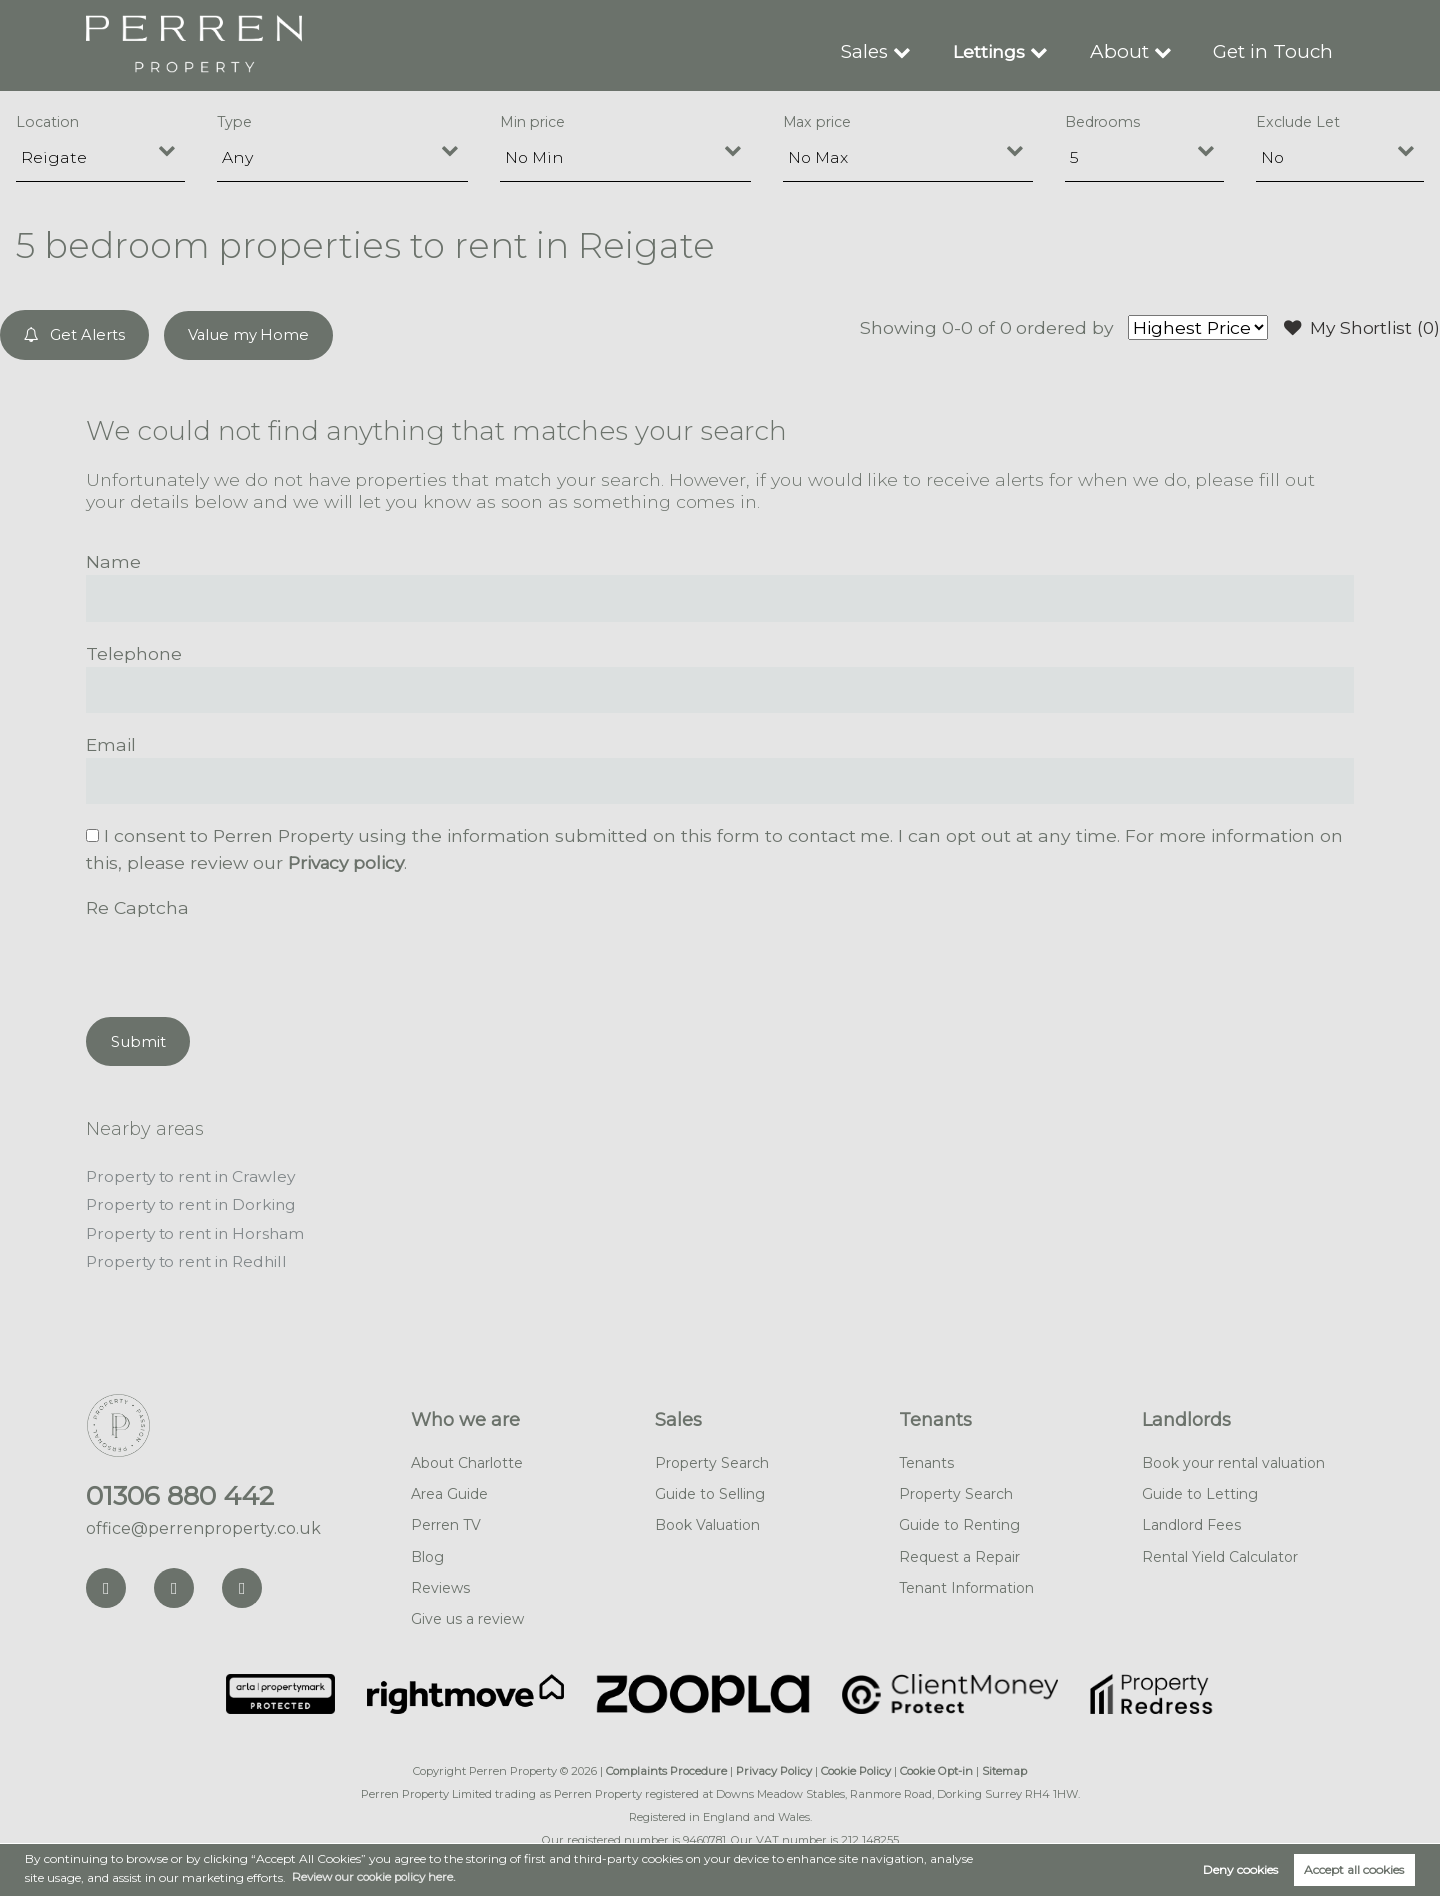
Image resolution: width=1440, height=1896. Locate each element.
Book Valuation (707, 1522)
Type (234, 122)
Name (113, 560)
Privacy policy (348, 861)
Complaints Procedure (666, 1768)
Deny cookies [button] (1240, 1869)
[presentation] (238, 959)
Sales (874, 50)
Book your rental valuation (1233, 1460)
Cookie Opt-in (936, 1768)
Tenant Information (966, 1584)
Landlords (1186, 1417)
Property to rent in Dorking (195, 1202)
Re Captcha (137, 906)
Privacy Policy (774, 1768)
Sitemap (1004, 1768)
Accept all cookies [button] (1354, 1869)
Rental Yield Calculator (1220, 1553)
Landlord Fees (1191, 1522)
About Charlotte (467, 1460)
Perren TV (446, 1522)
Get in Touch (1276, 50)
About (1127, 50)
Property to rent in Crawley (194, 1174)
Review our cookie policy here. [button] (378, 1876)
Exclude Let (1297, 122)
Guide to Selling (710, 1491)
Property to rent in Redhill (191, 1258)
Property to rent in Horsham (199, 1230)
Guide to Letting (1200, 1491)
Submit (138, 1039)
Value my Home (250, 334)
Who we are (465, 1417)
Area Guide (449, 1491)
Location (47, 122)
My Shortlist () (1360, 328)
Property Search (712, 1460)
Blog (427, 1553)
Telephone (134, 652)
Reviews (440, 1584)
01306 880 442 (180, 1493)
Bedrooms (1103, 122)
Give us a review (467, 1615)
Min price (532, 122)
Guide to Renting (959, 1522)
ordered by (1059, 327)
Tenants (935, 1417)
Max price (817, 122)
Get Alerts (75, 334)
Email (111, 743)
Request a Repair (959, 1553)
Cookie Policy (856, 1768)
